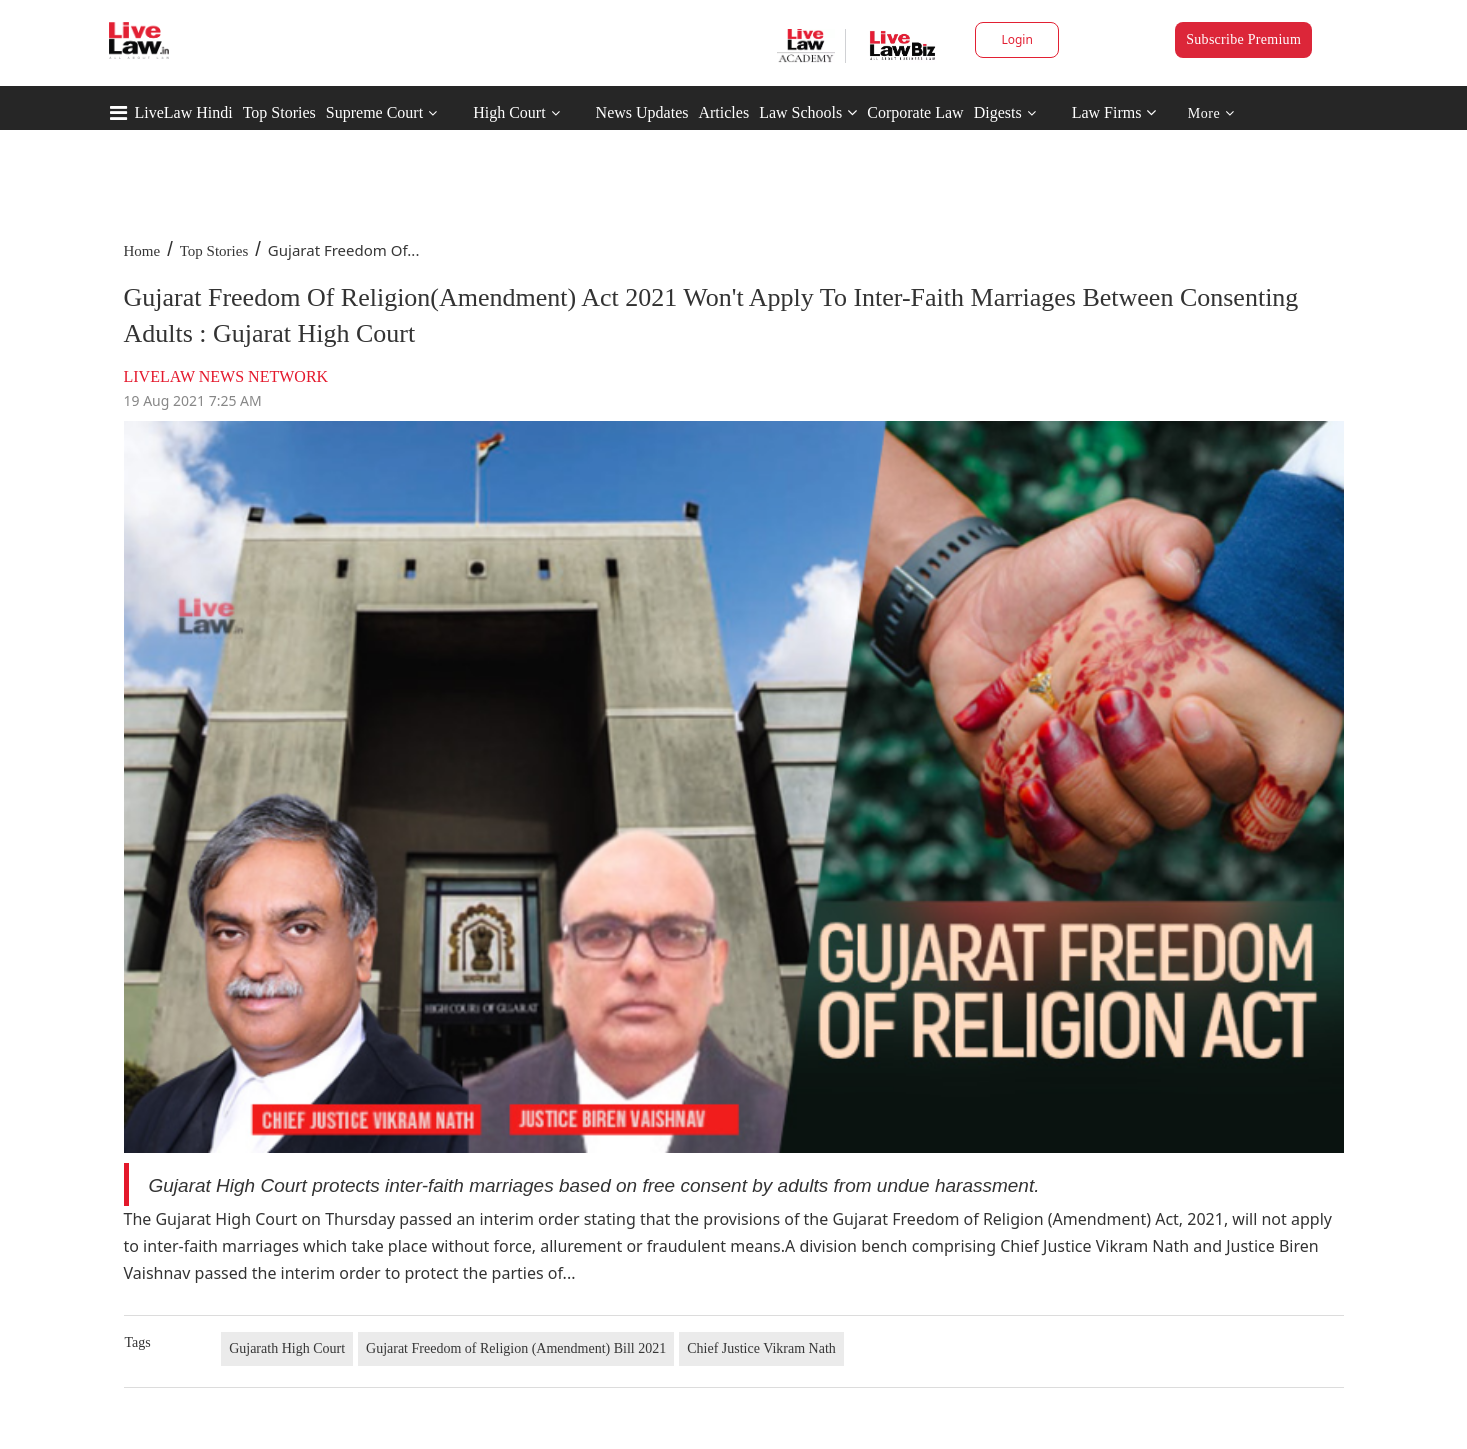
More (1211, 113)
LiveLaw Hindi (184, 112)
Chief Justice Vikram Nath (761, 1348)
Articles (723, 112)
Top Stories (279, 112)
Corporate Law (915, 112)
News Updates (642, 112)
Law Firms (1114, 112)
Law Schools (808, 112)
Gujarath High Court (287, 1348)
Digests (998, 112)
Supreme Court (374, 112)
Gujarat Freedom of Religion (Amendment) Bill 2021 (516, 1348)
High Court (509, 112)
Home (142, 251)
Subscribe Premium (1243, 39)
